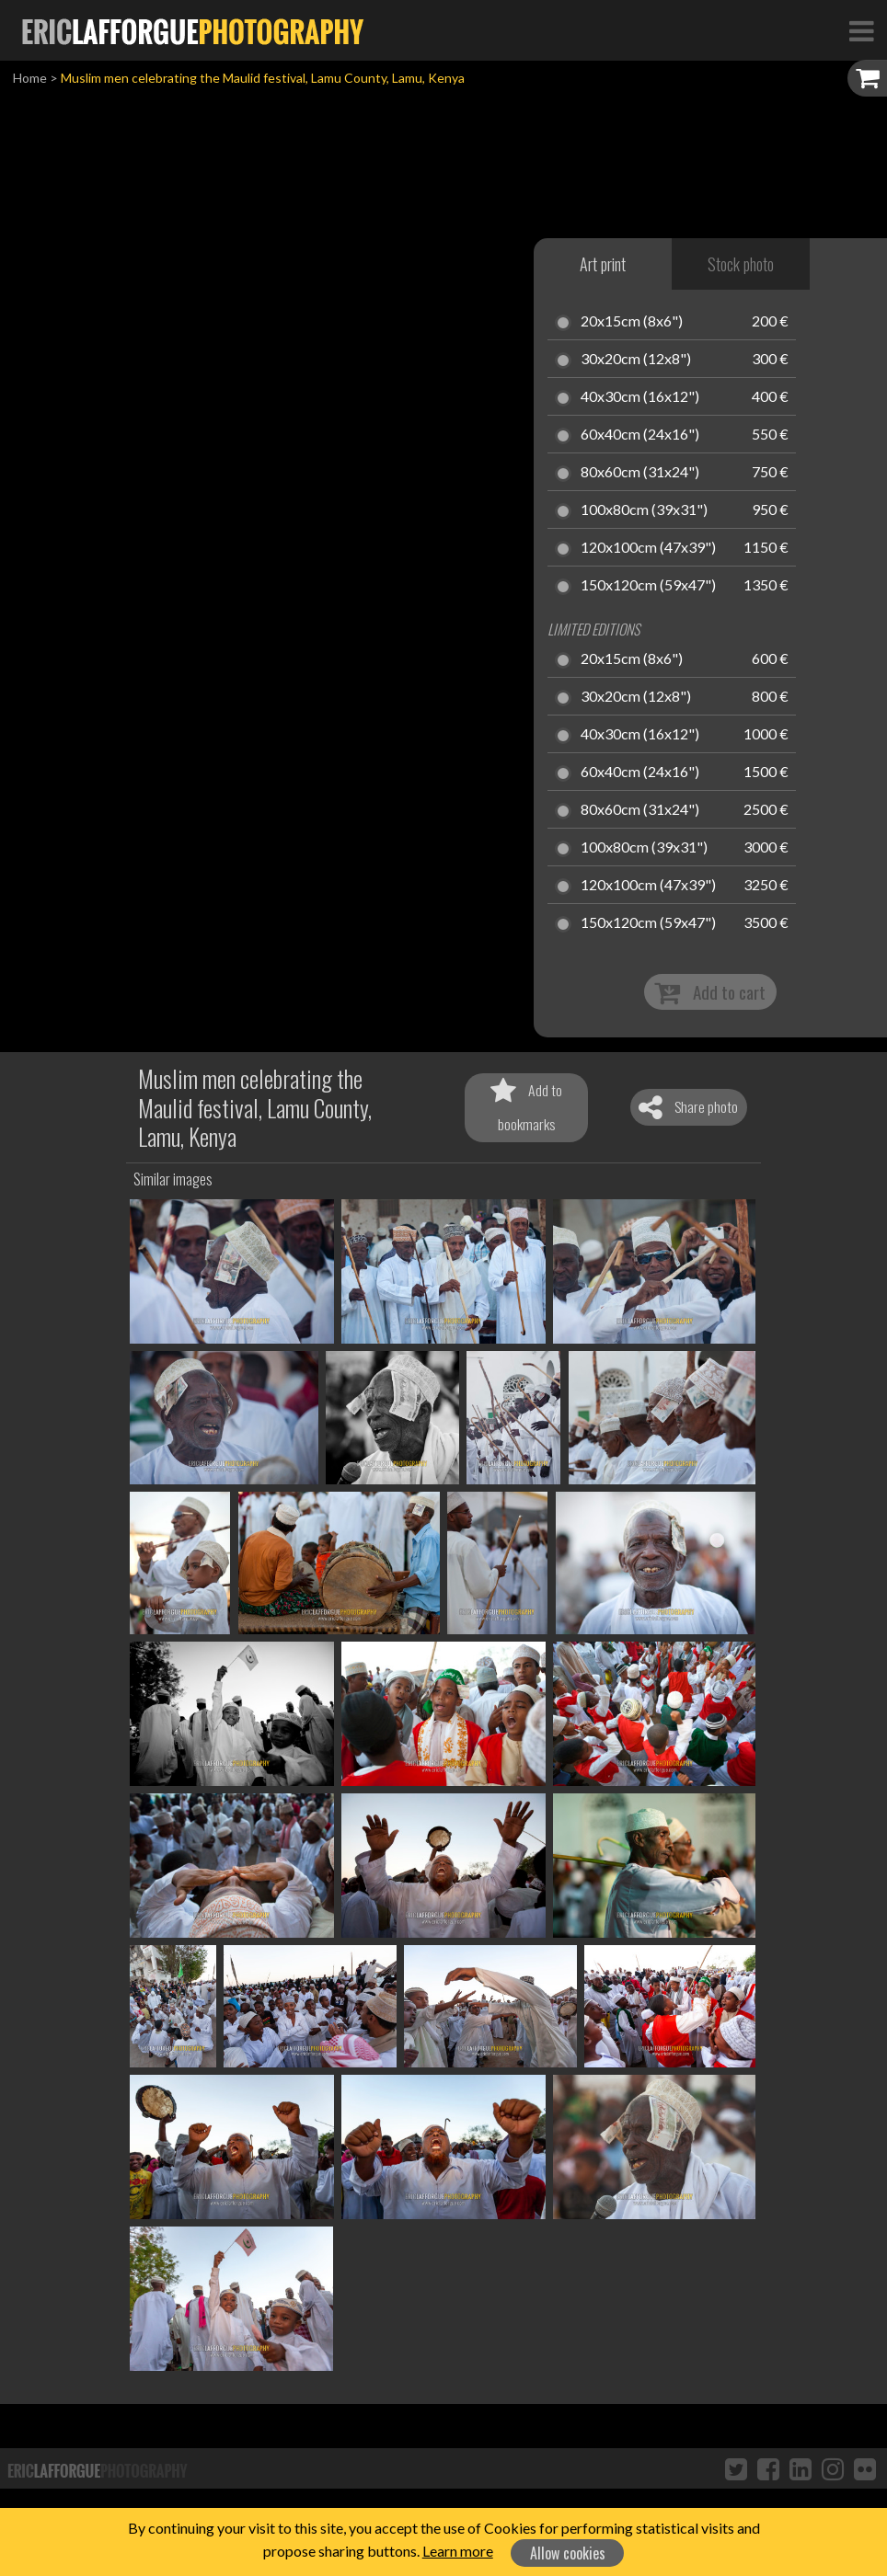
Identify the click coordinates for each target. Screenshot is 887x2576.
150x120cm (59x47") (648, 585)
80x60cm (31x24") (640, 472)
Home (30, 78)
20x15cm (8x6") (632, 322)
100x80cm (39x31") (644, 510)
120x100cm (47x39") (648, 548)
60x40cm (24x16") (640, 435)
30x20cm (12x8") (636, 359)
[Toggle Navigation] (861, 30)
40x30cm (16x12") (640, 397)
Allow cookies (567, 2553)
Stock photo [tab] (741, 264)
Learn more (457, 2550)
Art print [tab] (603, 264)
